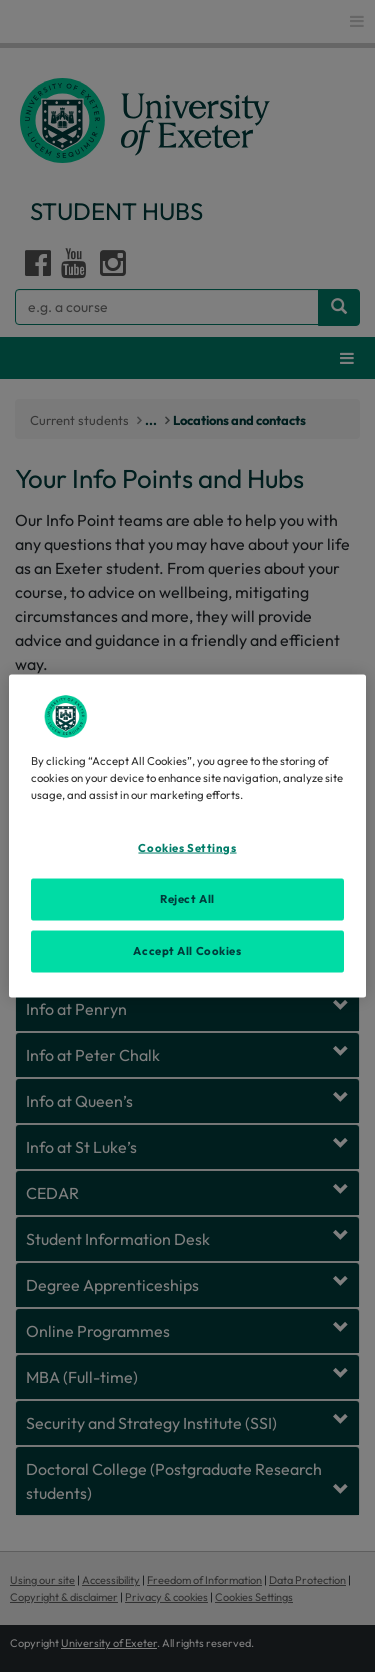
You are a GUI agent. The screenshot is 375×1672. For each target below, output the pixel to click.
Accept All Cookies (187, 951)
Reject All (187, 899)
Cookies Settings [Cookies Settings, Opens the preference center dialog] (187, 848)
